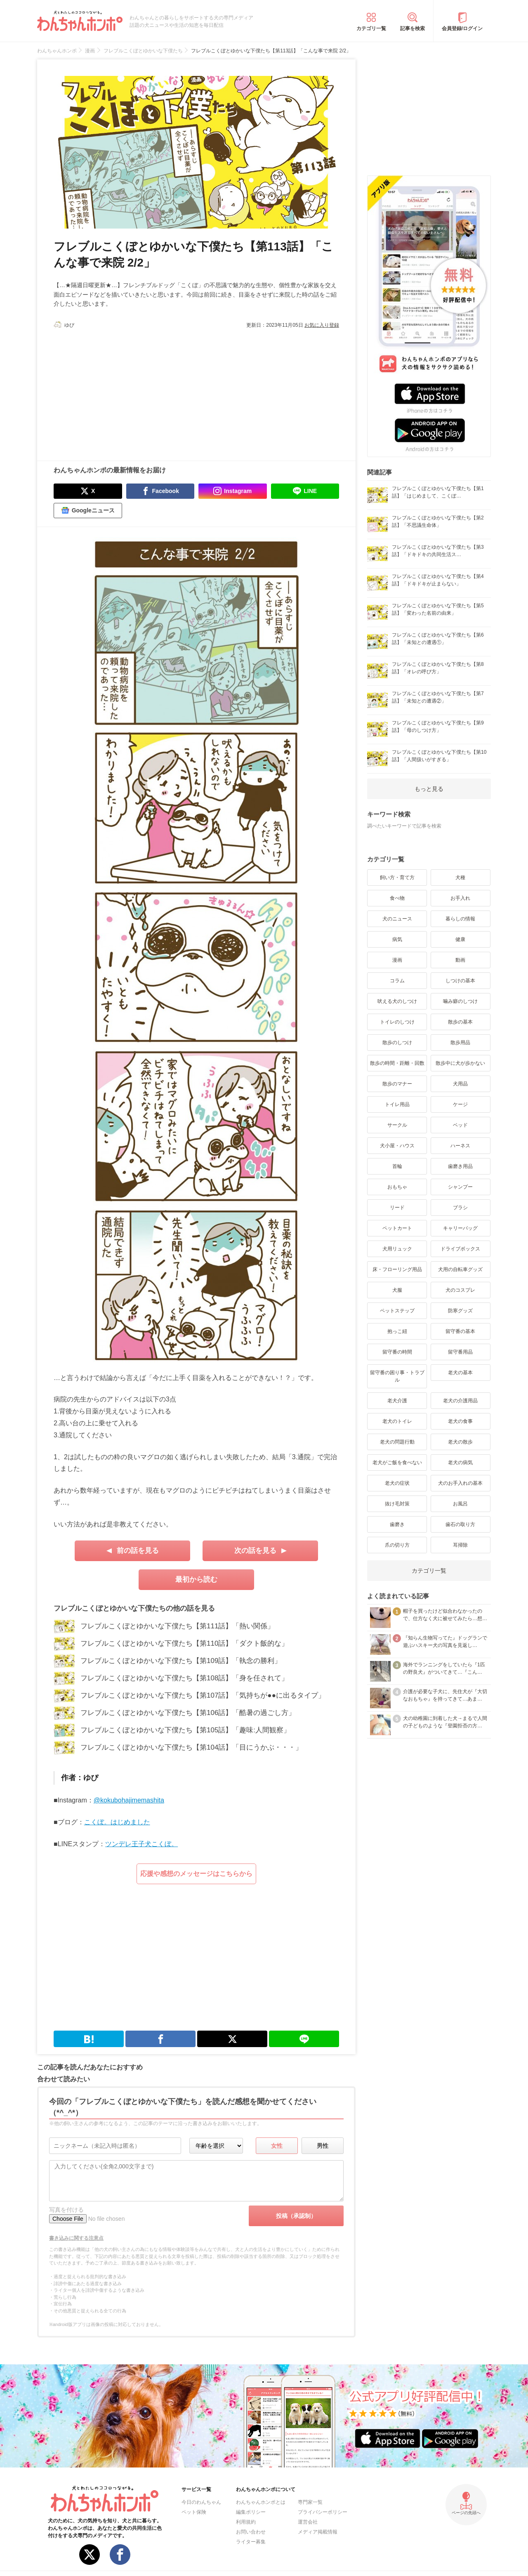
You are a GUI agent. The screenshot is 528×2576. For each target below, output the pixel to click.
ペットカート (397, 1228)
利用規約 (246, 2522)
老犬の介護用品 (460, 1401)
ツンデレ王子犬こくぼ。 (141, 1843)
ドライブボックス (460, 1249)
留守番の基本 (460, 1331)
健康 (460, 939)
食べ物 (397, 898)
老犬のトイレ (397, 1421)
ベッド (460, 1125)
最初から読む (196, 1579)
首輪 (397, 1166)
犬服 (397, 1290)
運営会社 (308, 2522)
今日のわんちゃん (201, 2502)
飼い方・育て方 (397, 877)
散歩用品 (460, 1042)
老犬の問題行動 (397, 1442)
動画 (460, 960)
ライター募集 (251, 2542)
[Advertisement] (125, 390)
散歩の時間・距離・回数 (397, 1063)
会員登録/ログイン (462, 28)
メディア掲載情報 (317, 2532)
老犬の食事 (460, 1421)
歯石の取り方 (460, 1524)
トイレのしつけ (397, 1022)
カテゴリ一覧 (371, 28)
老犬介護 (397, 1401)
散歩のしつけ (397, 1042)
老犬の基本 (460, 1372)
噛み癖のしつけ (460, 1001)
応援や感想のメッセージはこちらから (196, 1873)
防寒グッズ (460, 1311)
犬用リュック (397, 1249)
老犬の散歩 (460, 1442)
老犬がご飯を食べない (397, 1462)
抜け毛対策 (397, 1504)
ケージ (460, 1104)
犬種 (460, 877)
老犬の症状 (397, 1483)
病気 (397, 939)
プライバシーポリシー (322, 2512)
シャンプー (460, 1187)
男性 (322, 2145)
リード (397, 1207)
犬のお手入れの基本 (460, 1483)
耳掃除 (460, 1545)
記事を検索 (412, 28)
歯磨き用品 (460, 1166)
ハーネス (460, 1146)
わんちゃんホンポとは (260, 2502)
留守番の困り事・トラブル (397, 1376)
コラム (397, 981)
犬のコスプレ (460, 1290)
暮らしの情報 (460, 919)
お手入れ (460, 898)
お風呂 (460, 1504)
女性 (277, 2145)
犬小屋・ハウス (397, 1146)
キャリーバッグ (460, 1228)
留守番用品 (460, 1352)
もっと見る (429, 789)
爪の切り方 (397, 1545)
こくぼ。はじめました (117, 1822)
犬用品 (460, 1084)
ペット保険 (194, 2512)
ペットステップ (397, 1311)
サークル (397, 1125)
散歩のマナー (397, 1084)
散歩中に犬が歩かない (460, 1063)
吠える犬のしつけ (397, 1001)
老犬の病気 (460, 1462)
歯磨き (397, 1524)
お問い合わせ (251, 2532)
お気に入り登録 (321, 325)
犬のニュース (397, 919)
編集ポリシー (251, 2512)
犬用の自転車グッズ (460, 1269)
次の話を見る (255, 1551)
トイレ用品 (397, 1104)
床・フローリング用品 (397, 1269)
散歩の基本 (460, 1022)
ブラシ (460, 1207)
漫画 (397, 960)
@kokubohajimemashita (129, 1800)
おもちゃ (397, 1187)
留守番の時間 (397, 1352)
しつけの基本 (460, 981)
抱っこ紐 (397, 1331)
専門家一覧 (310, 2502)
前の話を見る (138, 1551)
